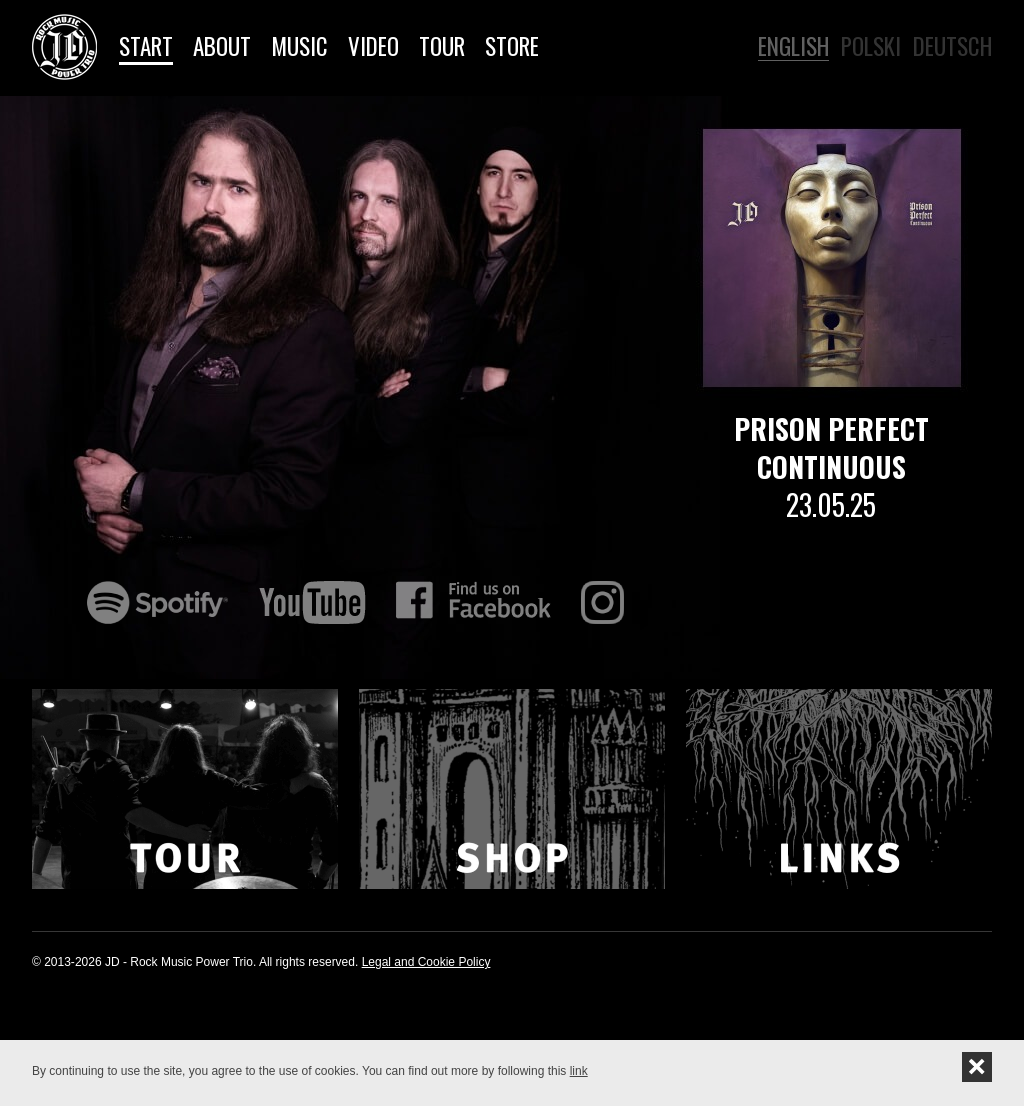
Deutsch (952, 45)
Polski (871, 45)
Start (146, 46)
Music (299, 46)
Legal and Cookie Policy (426, 962)
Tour (442, 46)
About (222, 46)
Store (512, 46)
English (793, 45)
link (579, 1071)
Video (373, 46)
